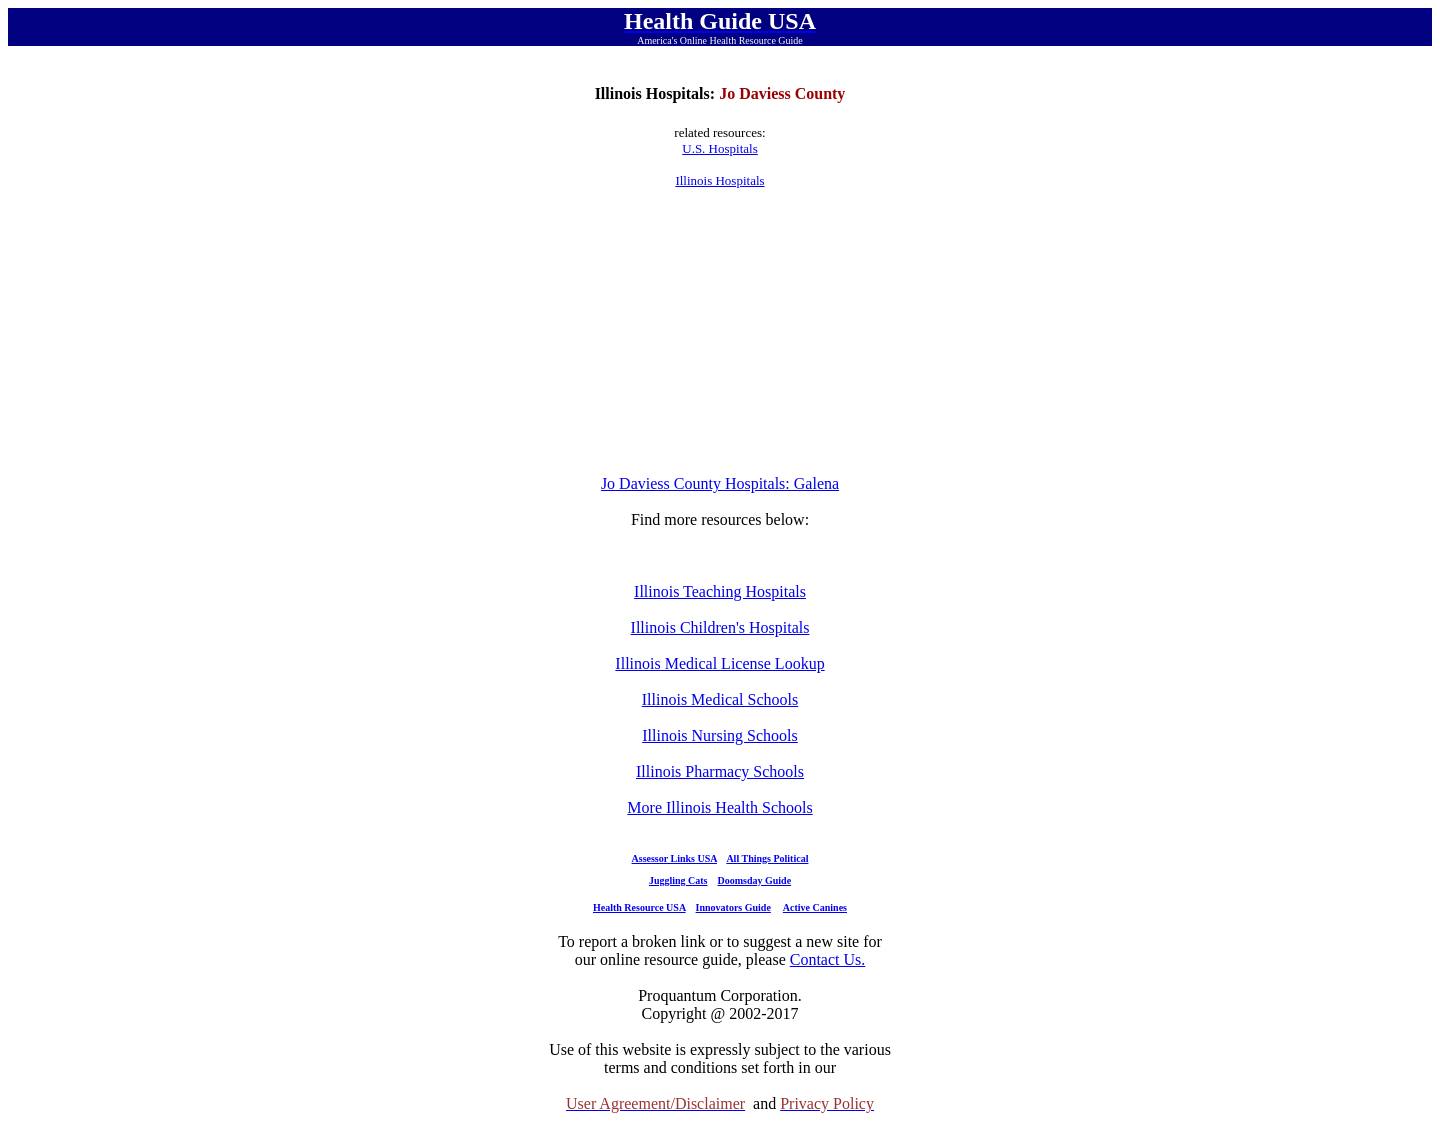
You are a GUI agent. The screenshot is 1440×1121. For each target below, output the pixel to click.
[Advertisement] (720, 332)
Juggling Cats (678, 880)
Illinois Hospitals (719, 180)
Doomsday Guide (755, 880)
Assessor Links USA (674, 858)
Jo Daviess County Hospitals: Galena (720, 483)
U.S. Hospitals (719, 148)
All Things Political (767, 858)
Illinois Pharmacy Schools (720, 771)
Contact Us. (828, 959)
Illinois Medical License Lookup (719, 663)
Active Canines (815, 907)
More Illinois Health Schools (719, 807)
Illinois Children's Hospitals (720, 627)
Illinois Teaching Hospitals (720, 591)
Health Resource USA (639, 907)
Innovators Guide (733, 907)
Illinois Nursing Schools (720, 735)
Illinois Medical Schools (720, 699)
